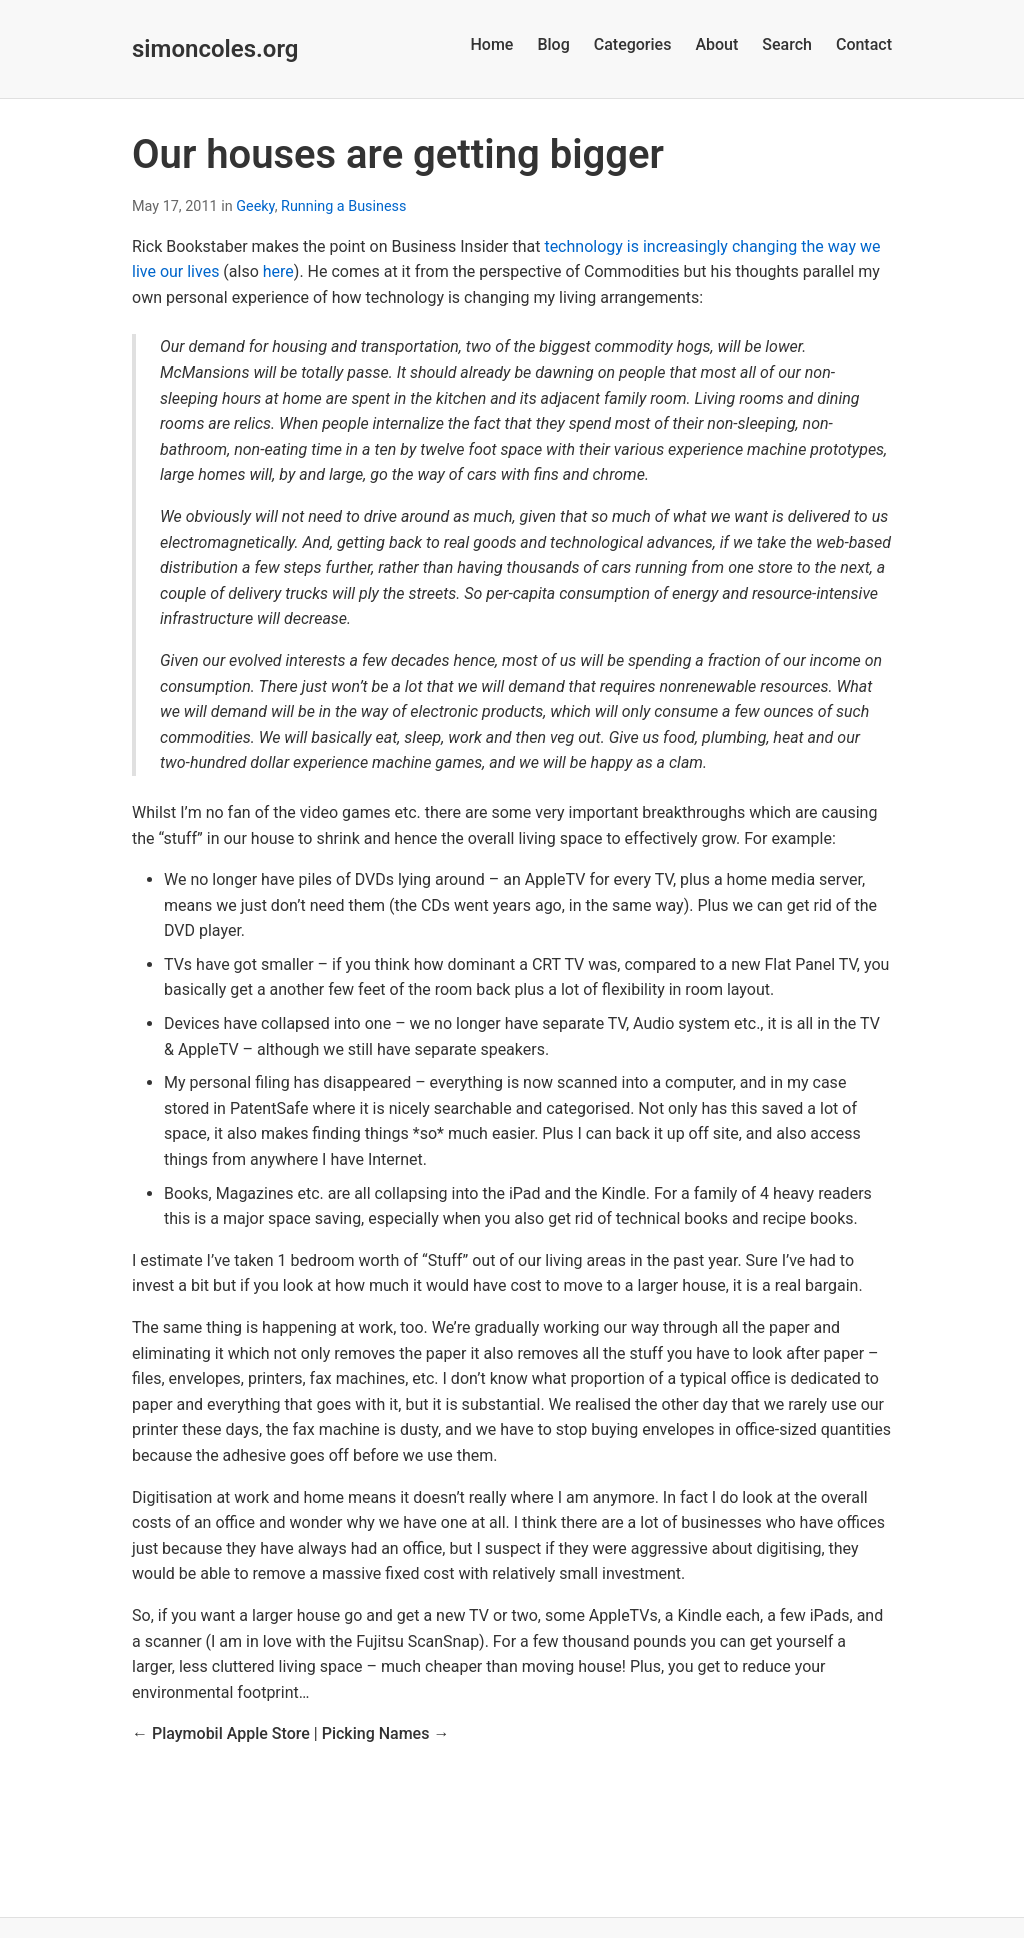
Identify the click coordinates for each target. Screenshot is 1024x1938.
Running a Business (343, 206)
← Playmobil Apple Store (221, 1733)
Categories (633, 44)
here (278, 271)
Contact (864, 44)
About (716, 44)
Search (787, 44)
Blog (553, 44)
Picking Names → (386, 1733)
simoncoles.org (215, 49)
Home (491, 44)
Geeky (255, 206)
